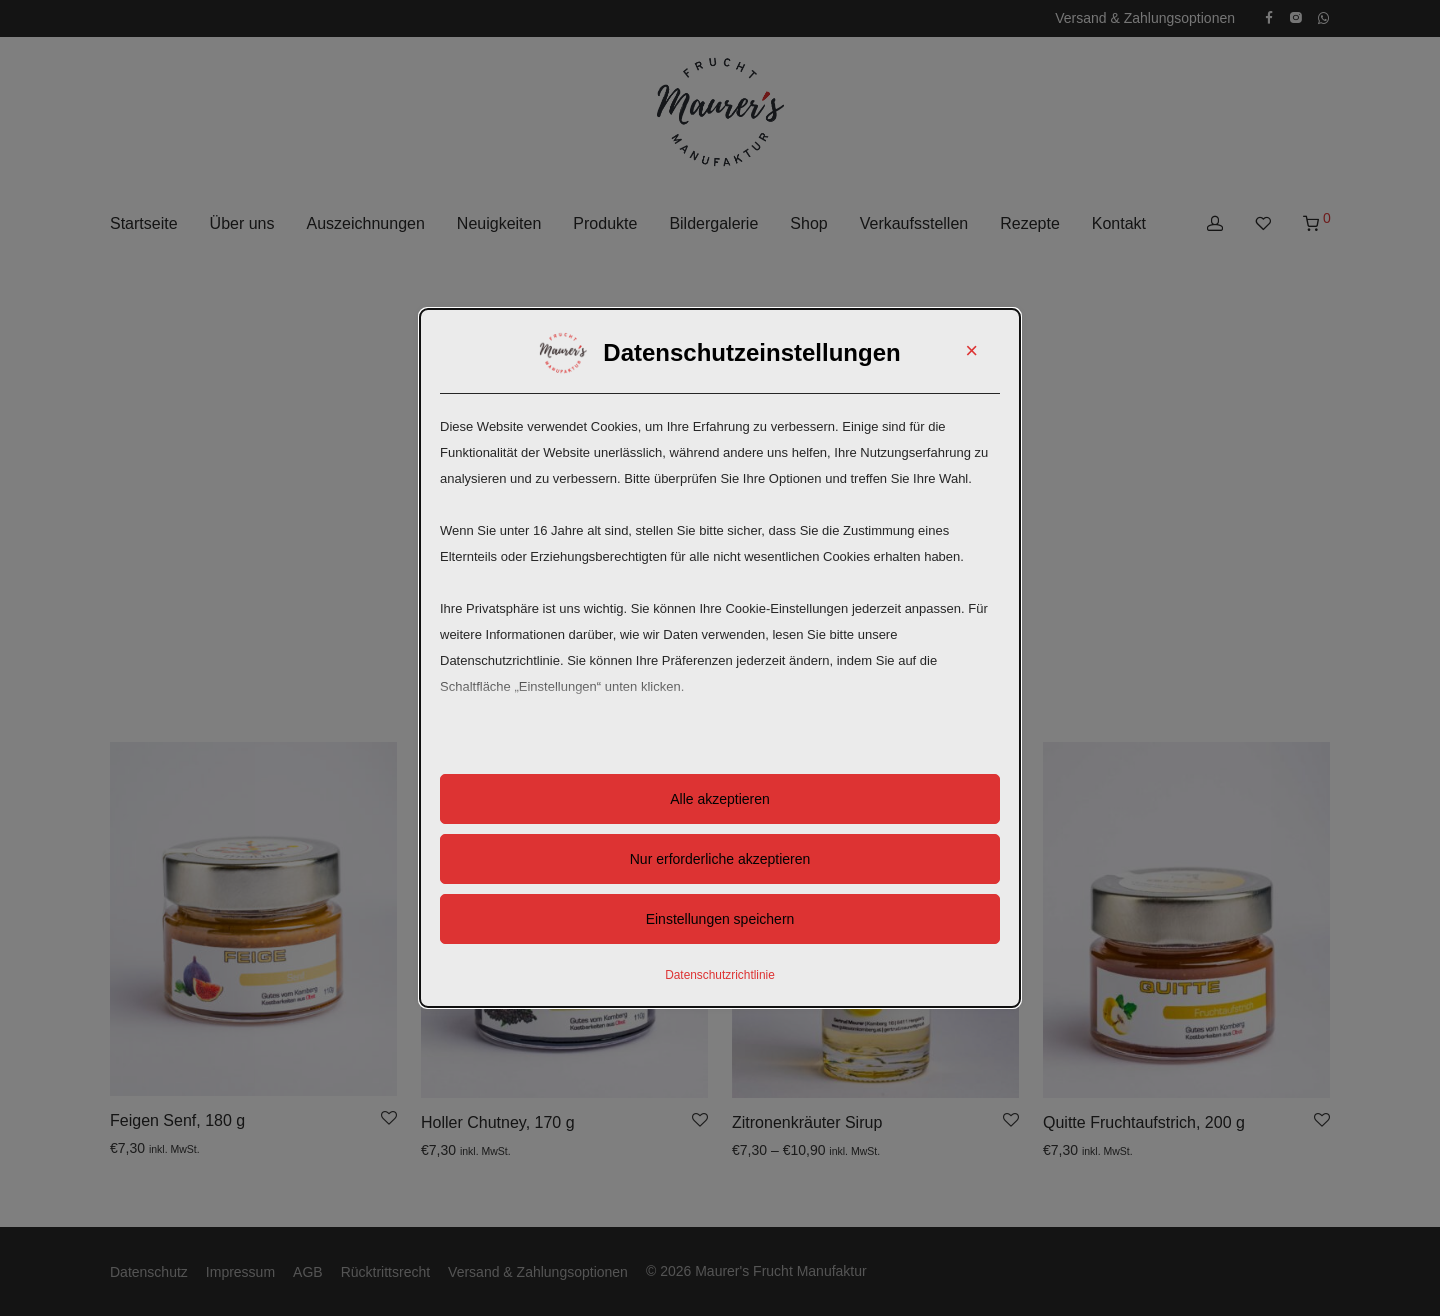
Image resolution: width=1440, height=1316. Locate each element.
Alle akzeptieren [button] (720, 799)
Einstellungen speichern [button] (720, 919)
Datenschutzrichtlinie (720, 975)
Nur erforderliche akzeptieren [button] (720, 859)
